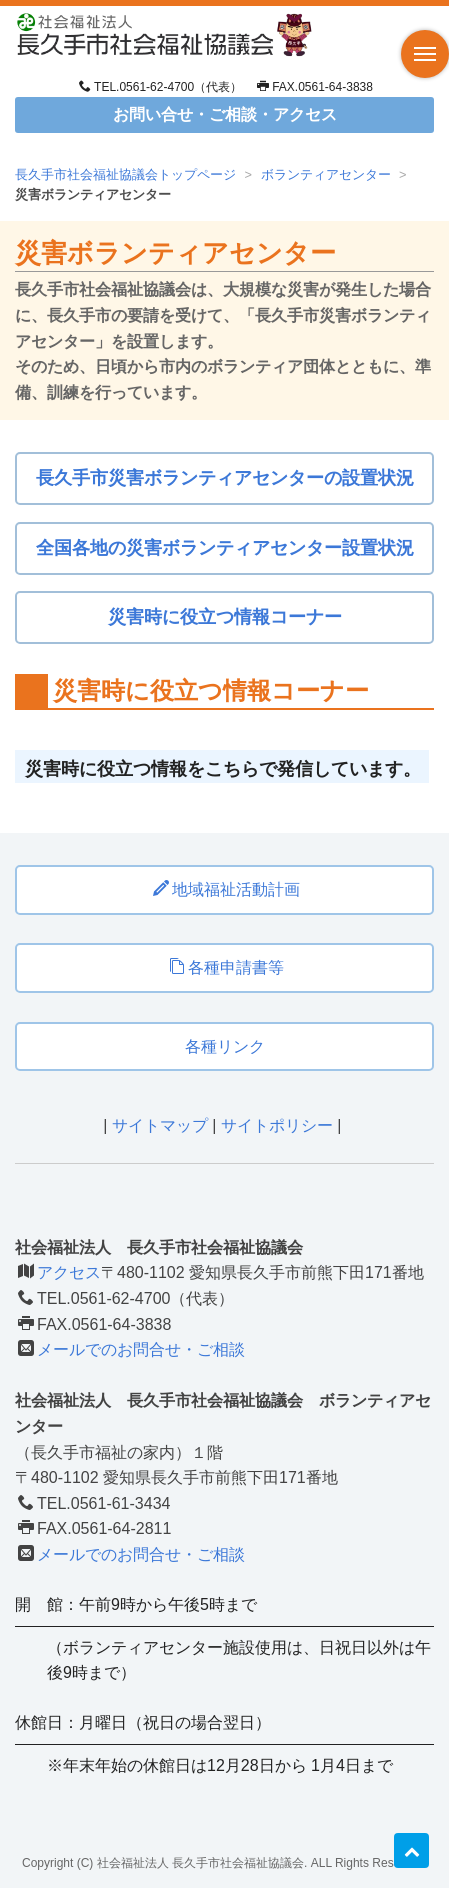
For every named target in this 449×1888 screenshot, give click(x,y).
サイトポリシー (277, 1125)
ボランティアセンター (326, 174)
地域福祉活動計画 (226, 889)
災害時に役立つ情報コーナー (225, 617)
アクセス (69, 1272)
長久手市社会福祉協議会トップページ (125, 174)
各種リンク (225, 1046)
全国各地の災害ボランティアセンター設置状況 (225, 548)
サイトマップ (160, 1125)
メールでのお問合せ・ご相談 (141, 1349)
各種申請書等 (226, 967)
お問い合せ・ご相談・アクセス (225, 114)
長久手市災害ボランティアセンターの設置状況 (225, 478)
